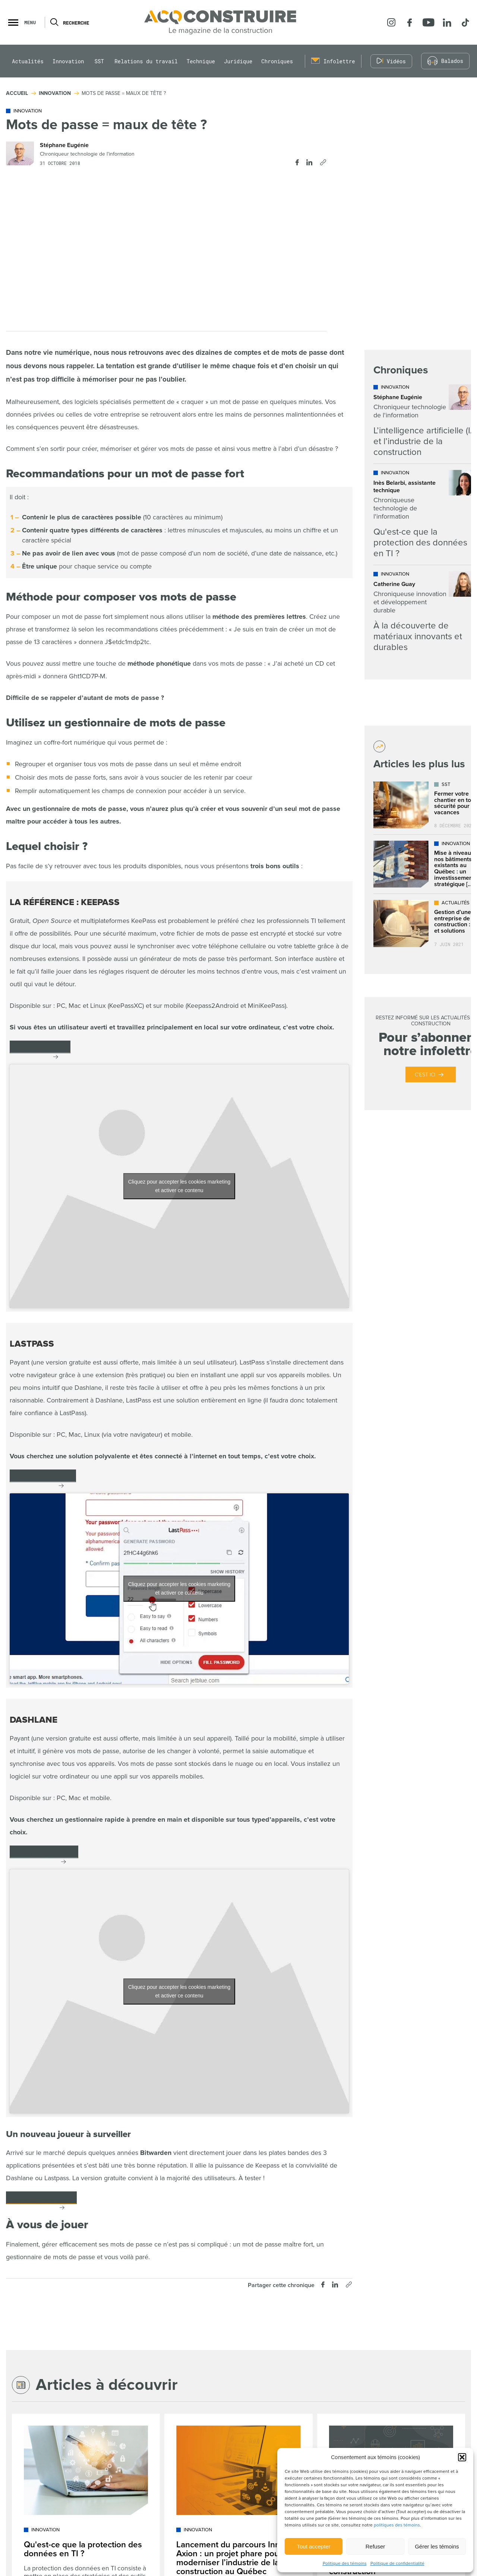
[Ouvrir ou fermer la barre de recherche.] (54, 22)
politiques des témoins (397, 2525)
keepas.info (34, 1049)
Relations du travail (146, 61)
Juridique (238, 61)
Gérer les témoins (437, 2546)
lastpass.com (37, 1478)
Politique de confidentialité (397, 2563)
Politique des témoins (345, 2563)
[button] (462, 2457)
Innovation (68, 61)
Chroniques (277, 61)
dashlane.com (38, 1854)
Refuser (375, 2546)
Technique (201, 61)
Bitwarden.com (35, 2200)
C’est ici (425, 1075)
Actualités (28, 61)
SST (99, 61)
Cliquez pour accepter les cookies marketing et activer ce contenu (179, 1186)
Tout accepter (314, 2546)
